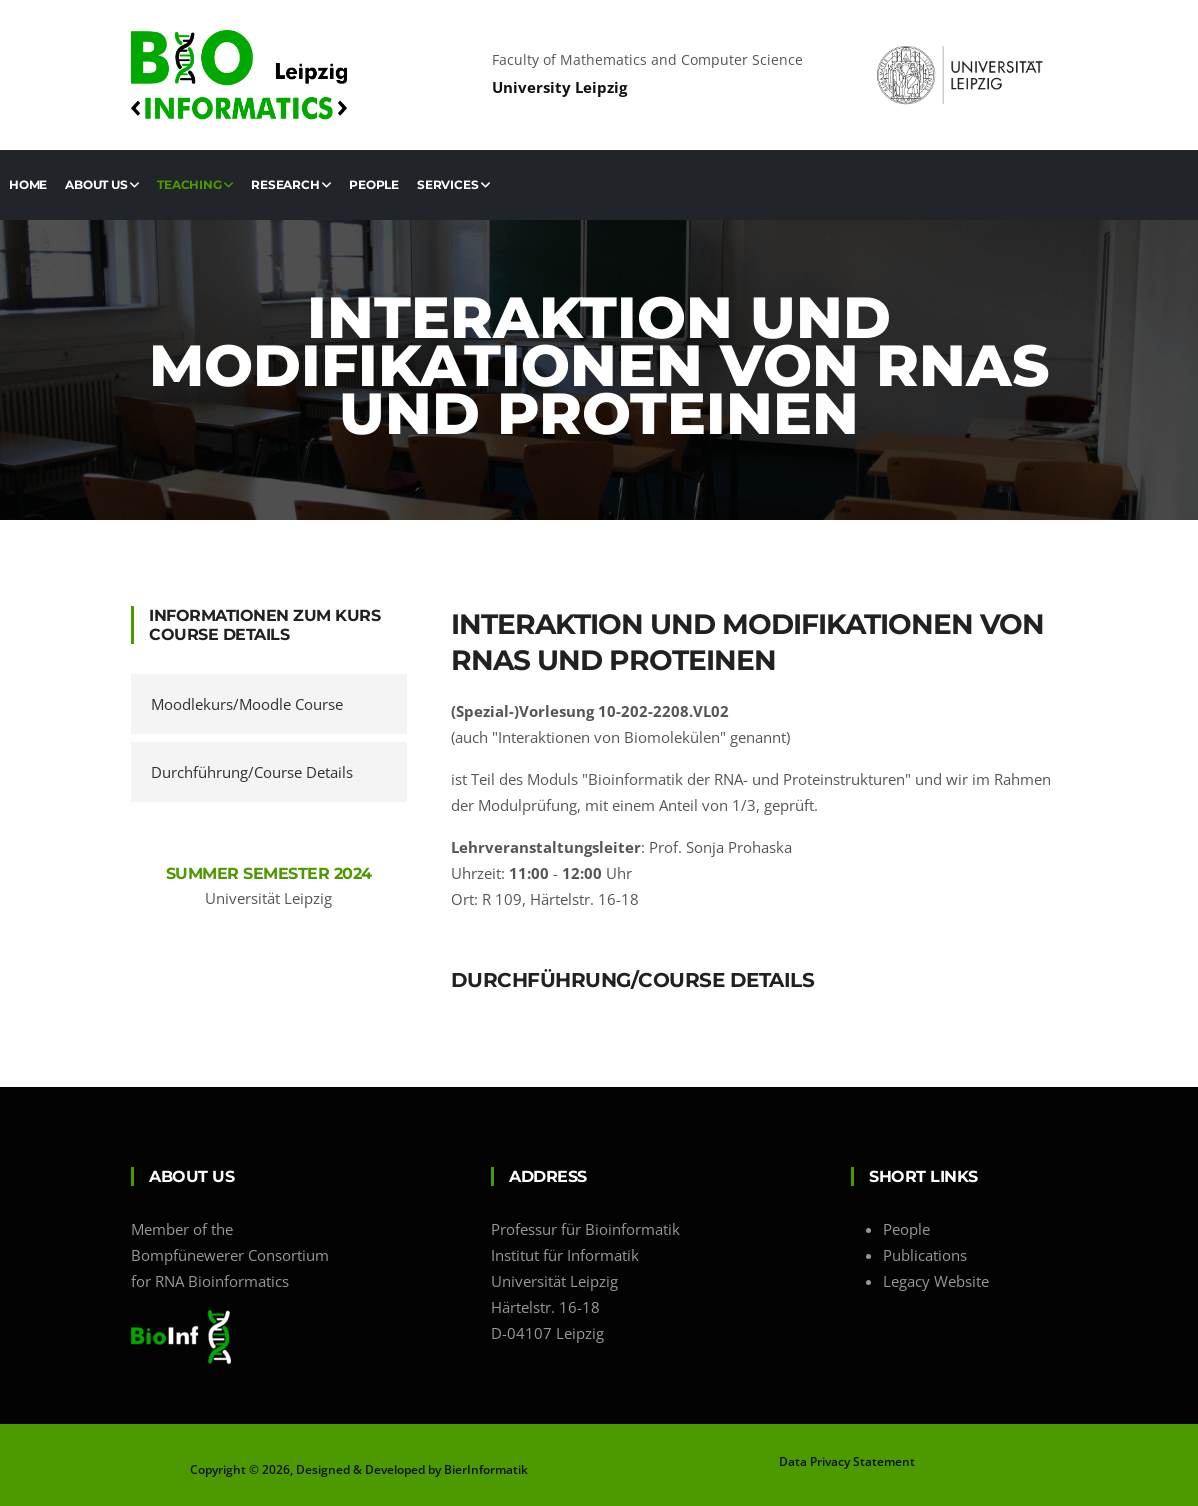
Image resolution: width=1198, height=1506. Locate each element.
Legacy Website (936, 1281)
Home (28, 184)
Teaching (195, 184)
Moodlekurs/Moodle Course (247, 704)
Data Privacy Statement (847, 1461)
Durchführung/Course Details (252, 772)
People (374, 184)
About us (102, 184)
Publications (925, 1255)
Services (453, 184)
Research (291, 184)
